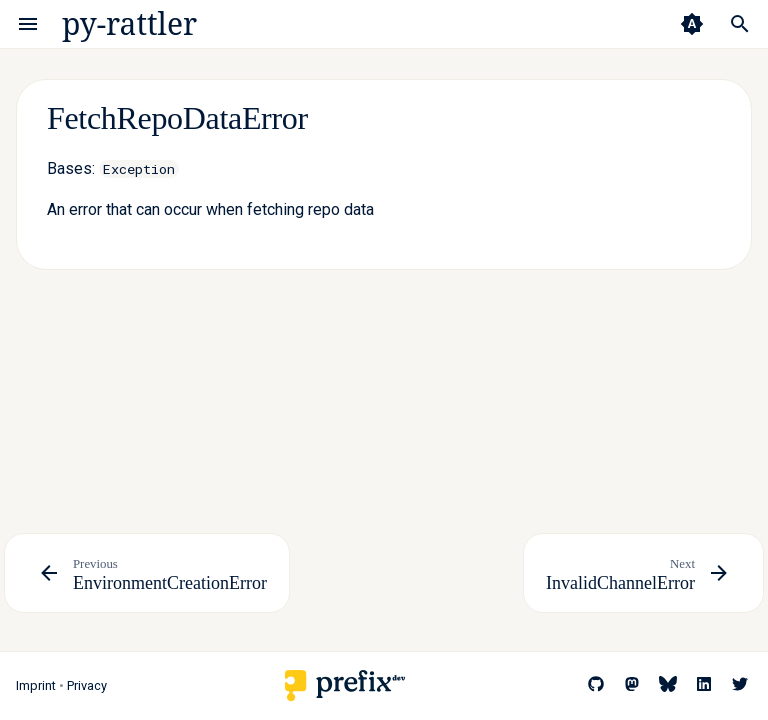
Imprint (36, 685)
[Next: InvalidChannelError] (643, 573)
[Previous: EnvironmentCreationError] (147, 573)
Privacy (87, 685)
